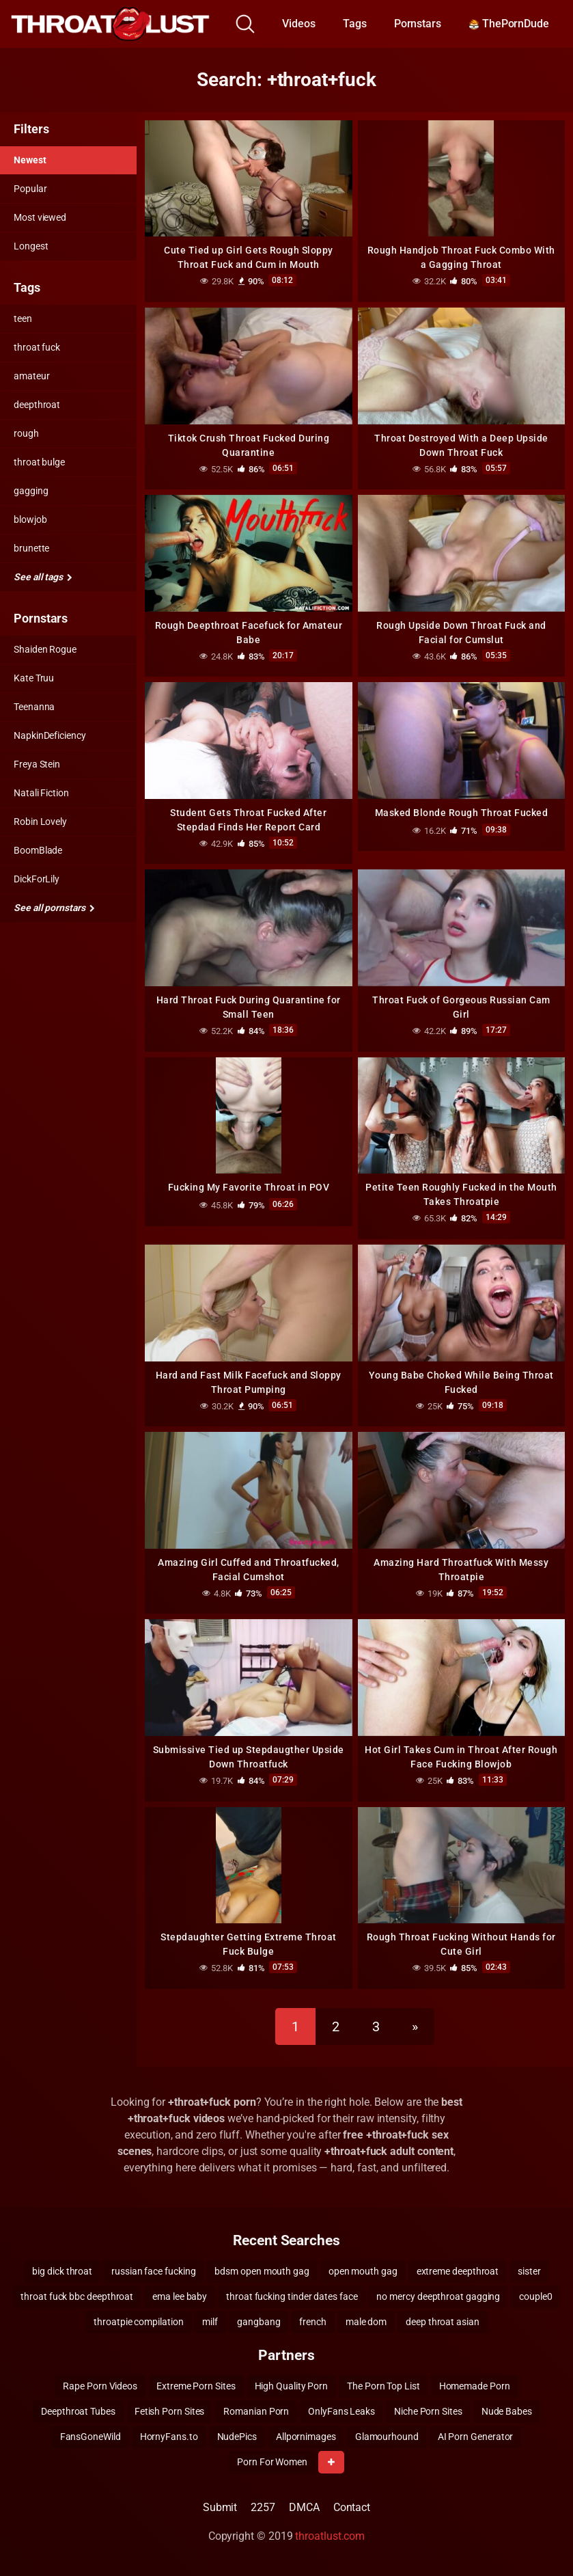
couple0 (535, 2296)
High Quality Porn (292, 2386)
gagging (31, 490)
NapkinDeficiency (50, 735)
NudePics (237, 2436)
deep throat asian (442, 2321)
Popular (30, 188)
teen (23, 318)
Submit (220, 2507)
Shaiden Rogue (45, 649)
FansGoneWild (90, 2436)
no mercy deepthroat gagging (438, 2296)
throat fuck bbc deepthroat (76, 2296)
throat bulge (39, 462)
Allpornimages (306, 2436)
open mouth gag (363, 2271)
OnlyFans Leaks (341, 2411)
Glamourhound (387, 2436)
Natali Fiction (41, 792)
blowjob (30, 519)
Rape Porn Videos (100, 2386)
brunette (31, 548)
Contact (351, 2507)
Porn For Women (272, 2461)
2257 (263, 2507)
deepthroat (37, 404)
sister (529, 2271)
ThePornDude (509, 23)
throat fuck (37, 347)
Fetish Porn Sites (170, 2411)
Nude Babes (506, 2411)
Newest (30, 159)
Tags (355, 23)
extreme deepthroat (458, 2271)
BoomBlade (38, 850)
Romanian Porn (256, 2411)
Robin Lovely (40, 821)
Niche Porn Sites (428, 2411)
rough (26, 433)
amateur (31, 375)
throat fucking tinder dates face (291, 2296)
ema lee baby (179, 2296)
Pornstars (417, 23)
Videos (299, 23)
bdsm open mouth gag (261, 2271)
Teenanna (34, 706)
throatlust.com (330, 2536)
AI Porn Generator (476, 2436)
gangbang (258, 2321)
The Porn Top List (383, 2386)
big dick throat (62, 2271)
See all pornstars (54, 907)
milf (210, 2321)
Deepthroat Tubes (78, 2411)
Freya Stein (37, 764)
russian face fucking (153, 2271)
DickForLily (36, 878)
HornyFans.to (169, 2436)
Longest (31, 246)
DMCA (304, 2507)
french (312, 2321)
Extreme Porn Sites (196, 2386)
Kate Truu (34, 678)
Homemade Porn (474, 2386)
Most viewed (40, 217)
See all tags (43, 576)
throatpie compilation (138, 2321)
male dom (366, 2321)
